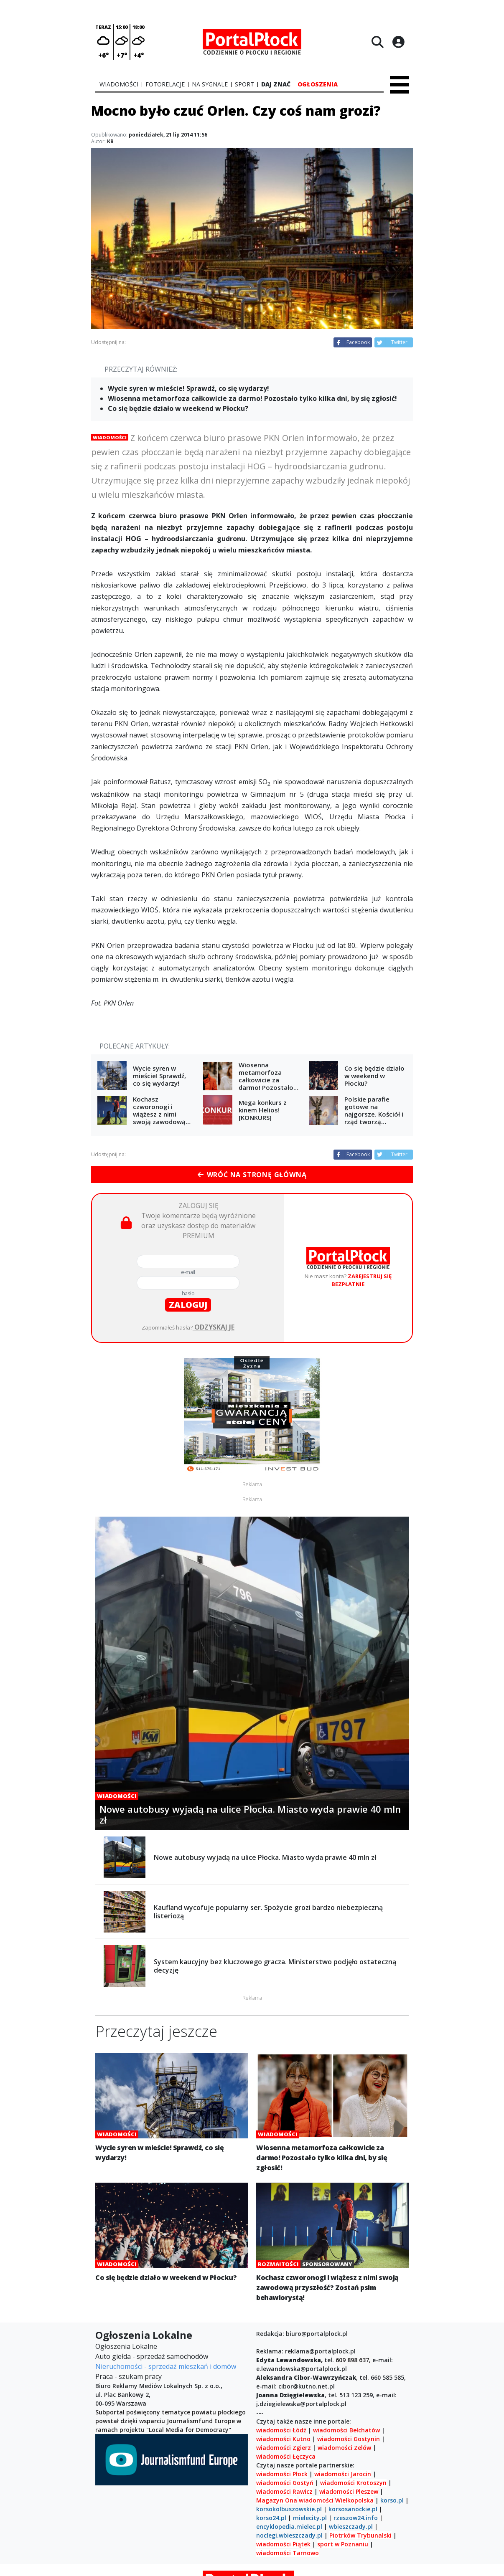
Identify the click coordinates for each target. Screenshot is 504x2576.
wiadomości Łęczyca (286, 2456)
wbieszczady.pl (351, 2526)
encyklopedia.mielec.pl (289, 2526)
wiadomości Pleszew (348, 2491)
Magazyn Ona (276, 2500)
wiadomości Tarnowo (287, 2553)
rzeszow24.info (355, 2518)
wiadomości (316, 2500)
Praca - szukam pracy (128, 2376)
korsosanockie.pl (352, 2509)
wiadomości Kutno (283, 2439)
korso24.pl (271, 2518)
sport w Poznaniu (342, 2544)
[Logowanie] (398, 41)
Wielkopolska (354, 2500)
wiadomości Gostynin (348, 2439)
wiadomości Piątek (283, 2544)
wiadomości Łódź (281, 2430)
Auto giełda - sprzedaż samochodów (151, 2356)
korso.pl (392, 2500)
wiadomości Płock (282, 2474)
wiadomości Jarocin (342, 2474)
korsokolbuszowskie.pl (289, 2509)
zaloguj (188, 1304)
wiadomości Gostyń (284, 2483)
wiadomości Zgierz (283, 2448)
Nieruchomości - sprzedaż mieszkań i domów (165, 2366)
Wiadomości (110, 437)
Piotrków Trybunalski (360, 2535)
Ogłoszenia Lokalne (126, 2346)
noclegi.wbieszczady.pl (289, 2535)
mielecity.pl (310, 2518)
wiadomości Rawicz (284, 2491)
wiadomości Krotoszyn (353, 2483)
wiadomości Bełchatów (346, 2430)
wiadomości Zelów (344, 2448)
